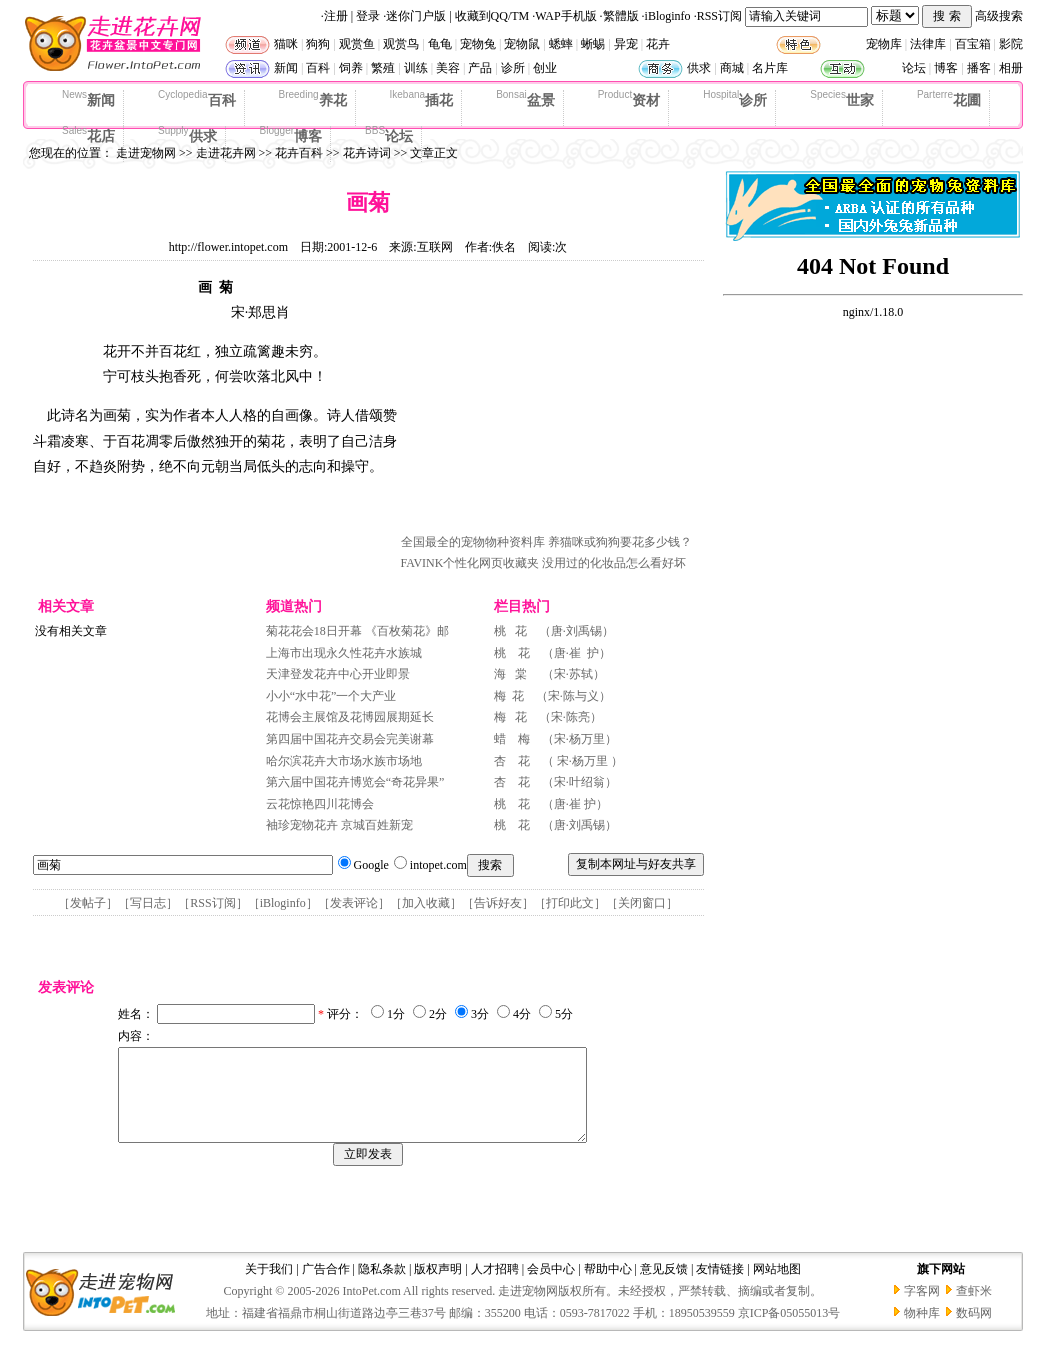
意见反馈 (664, 1287)
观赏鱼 (357, 44)
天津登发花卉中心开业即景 (338, 674)
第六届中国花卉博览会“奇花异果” (355, 782)
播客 (979, 68)
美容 (448, 68)
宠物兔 (478, 44)
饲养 (351, 68)
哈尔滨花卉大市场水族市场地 (344, 761)
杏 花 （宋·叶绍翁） (555, 782)
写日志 (148, 903)
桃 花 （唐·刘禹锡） (554, 631)
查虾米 (974, 1309)
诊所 (513, 68)
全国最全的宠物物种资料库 (473, 542)
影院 (1011, 44)
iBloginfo (668, 16)
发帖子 (88, 903)
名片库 (770, 68)
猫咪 (286, 44)
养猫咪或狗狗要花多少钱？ (620, 542)
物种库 (922, 1331)
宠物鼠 (522, 44)
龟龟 (440, 44)
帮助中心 (608, 1287)
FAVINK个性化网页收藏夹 (470, 563)
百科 (318, 68)
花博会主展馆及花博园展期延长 (350, 717)
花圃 (949, 99)
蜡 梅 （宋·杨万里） (555, 739)
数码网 (974, 1331)
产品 (480, 68)
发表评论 (354, 903)
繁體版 (621, 16)
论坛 (914, 68)
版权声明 (438, 1287)
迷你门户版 (416, 16)
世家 (842, 99)
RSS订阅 (719, 16)
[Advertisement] (551, 403)
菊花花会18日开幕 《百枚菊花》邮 (357, 631)
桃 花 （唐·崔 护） (552, 653)
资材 (629, 99)
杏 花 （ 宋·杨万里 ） (558, 761)
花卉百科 (299, 153)
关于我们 (269, 1287)
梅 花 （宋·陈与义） (552, 696)
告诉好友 (498, 903)
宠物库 (884, 44)
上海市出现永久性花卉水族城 (344, 653)
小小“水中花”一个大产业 (331, 696)
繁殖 (383, 68)
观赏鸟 (401, 44)
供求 (699, 68)
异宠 (626, 44)
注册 (336, 16)
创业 (545, 68)
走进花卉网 (226, 153)
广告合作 (326, 1287)
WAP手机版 (565, 16)
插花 (422, 99)
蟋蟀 (561, 44)
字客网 (922, 1309)
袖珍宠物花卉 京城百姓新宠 (339, 825)
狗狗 (318, 44)
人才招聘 (495, 1287)
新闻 (286, 68)
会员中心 (551, 1287)
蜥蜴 (593, 44)
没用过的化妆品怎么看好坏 (614, 563)
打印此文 (570, 903)
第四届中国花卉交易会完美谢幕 (350, 739)
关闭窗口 (642, 903)
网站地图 (777, 1287)
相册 (1011, 68)
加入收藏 (426, 903)
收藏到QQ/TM (492, 16)
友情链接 (720, 1287)
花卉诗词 (367, 153)
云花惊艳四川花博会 (320, 804)
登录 (368, 16)
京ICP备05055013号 (789, 1331)
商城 (732, 68)
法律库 (928, 44)
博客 (946, 68)
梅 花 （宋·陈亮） (548, 717)
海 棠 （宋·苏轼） (549, 674)
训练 (416, 68)
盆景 (525, 99)
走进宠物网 (146, 153)
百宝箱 (973, 44)
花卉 (658, 44)
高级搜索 (999, 16)
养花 (313, 99)
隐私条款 (382, 1287)
